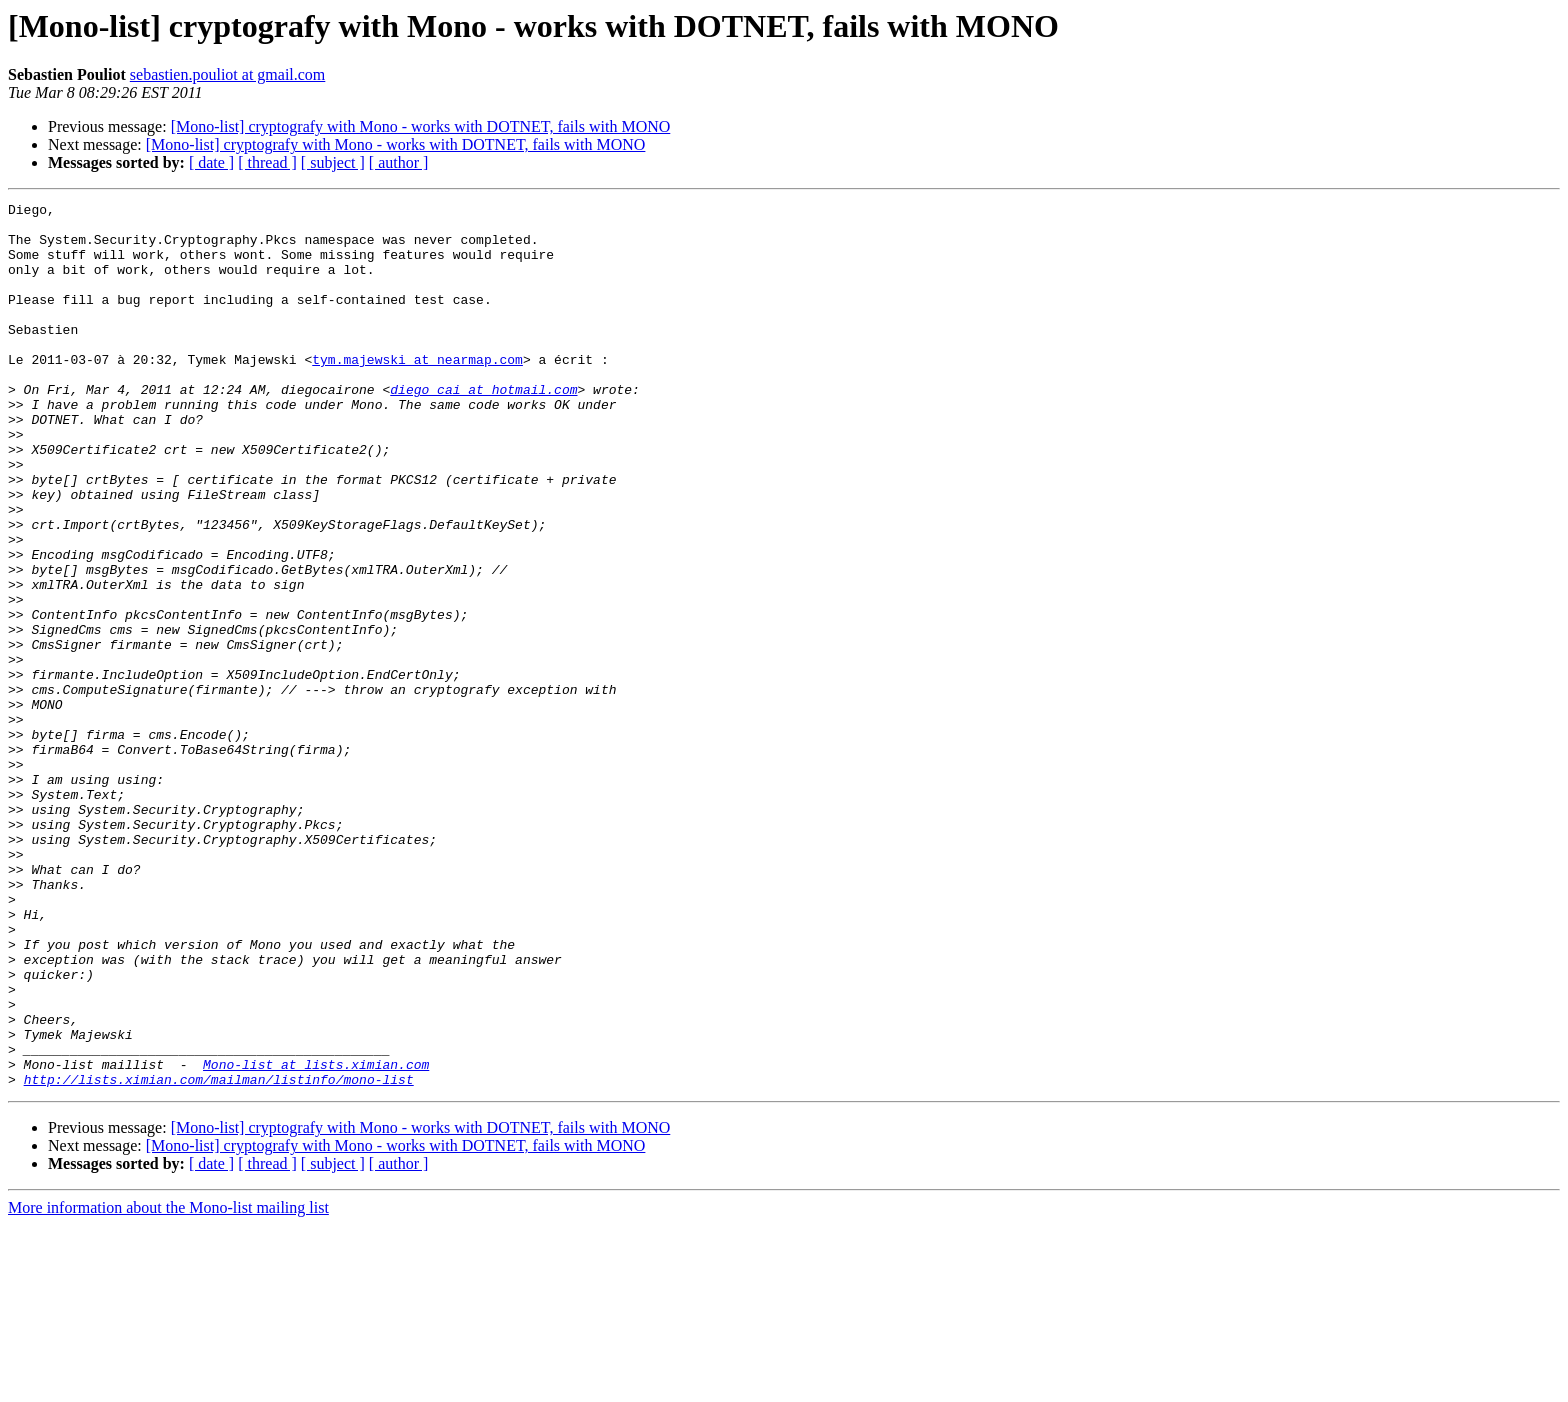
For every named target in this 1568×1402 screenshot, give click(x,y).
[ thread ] (267, 162)
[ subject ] (333, 162)
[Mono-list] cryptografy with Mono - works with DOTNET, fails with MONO (421, 126)
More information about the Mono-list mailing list (168, 1384)
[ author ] (399, 162)
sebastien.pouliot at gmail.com (228, 74)
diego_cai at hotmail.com (483, 428)
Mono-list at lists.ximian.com (316, 1238)
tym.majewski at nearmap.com (417, 392)
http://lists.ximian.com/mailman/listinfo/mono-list (219, 1256)
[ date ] (211, 162)
